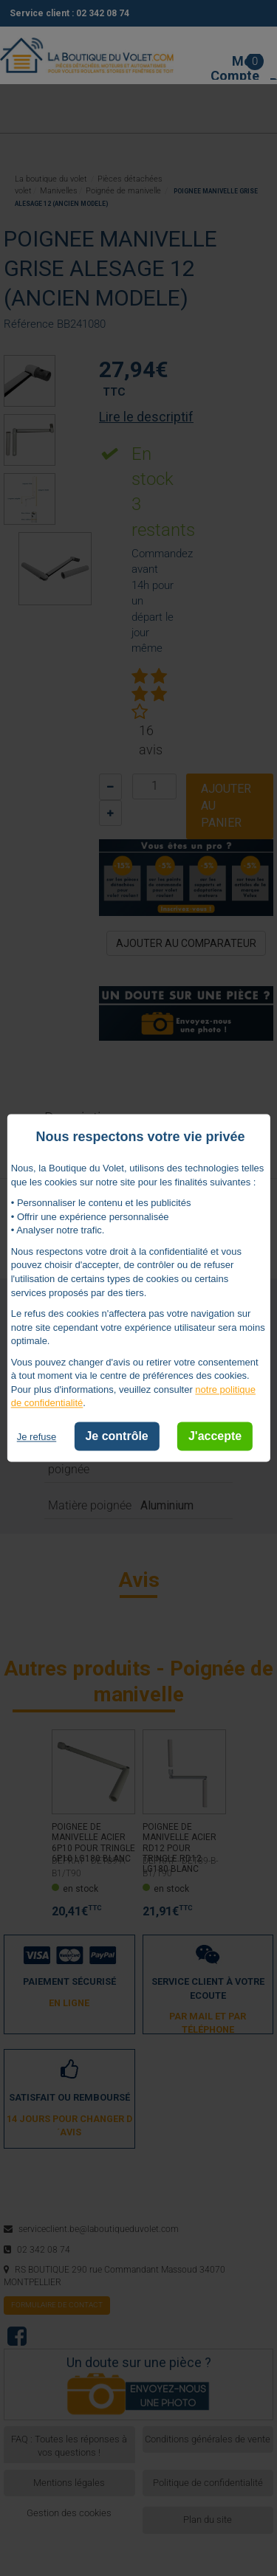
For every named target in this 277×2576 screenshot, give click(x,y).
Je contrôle (116, 1436)
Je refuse (36, 1436)
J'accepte (215, 1436)
